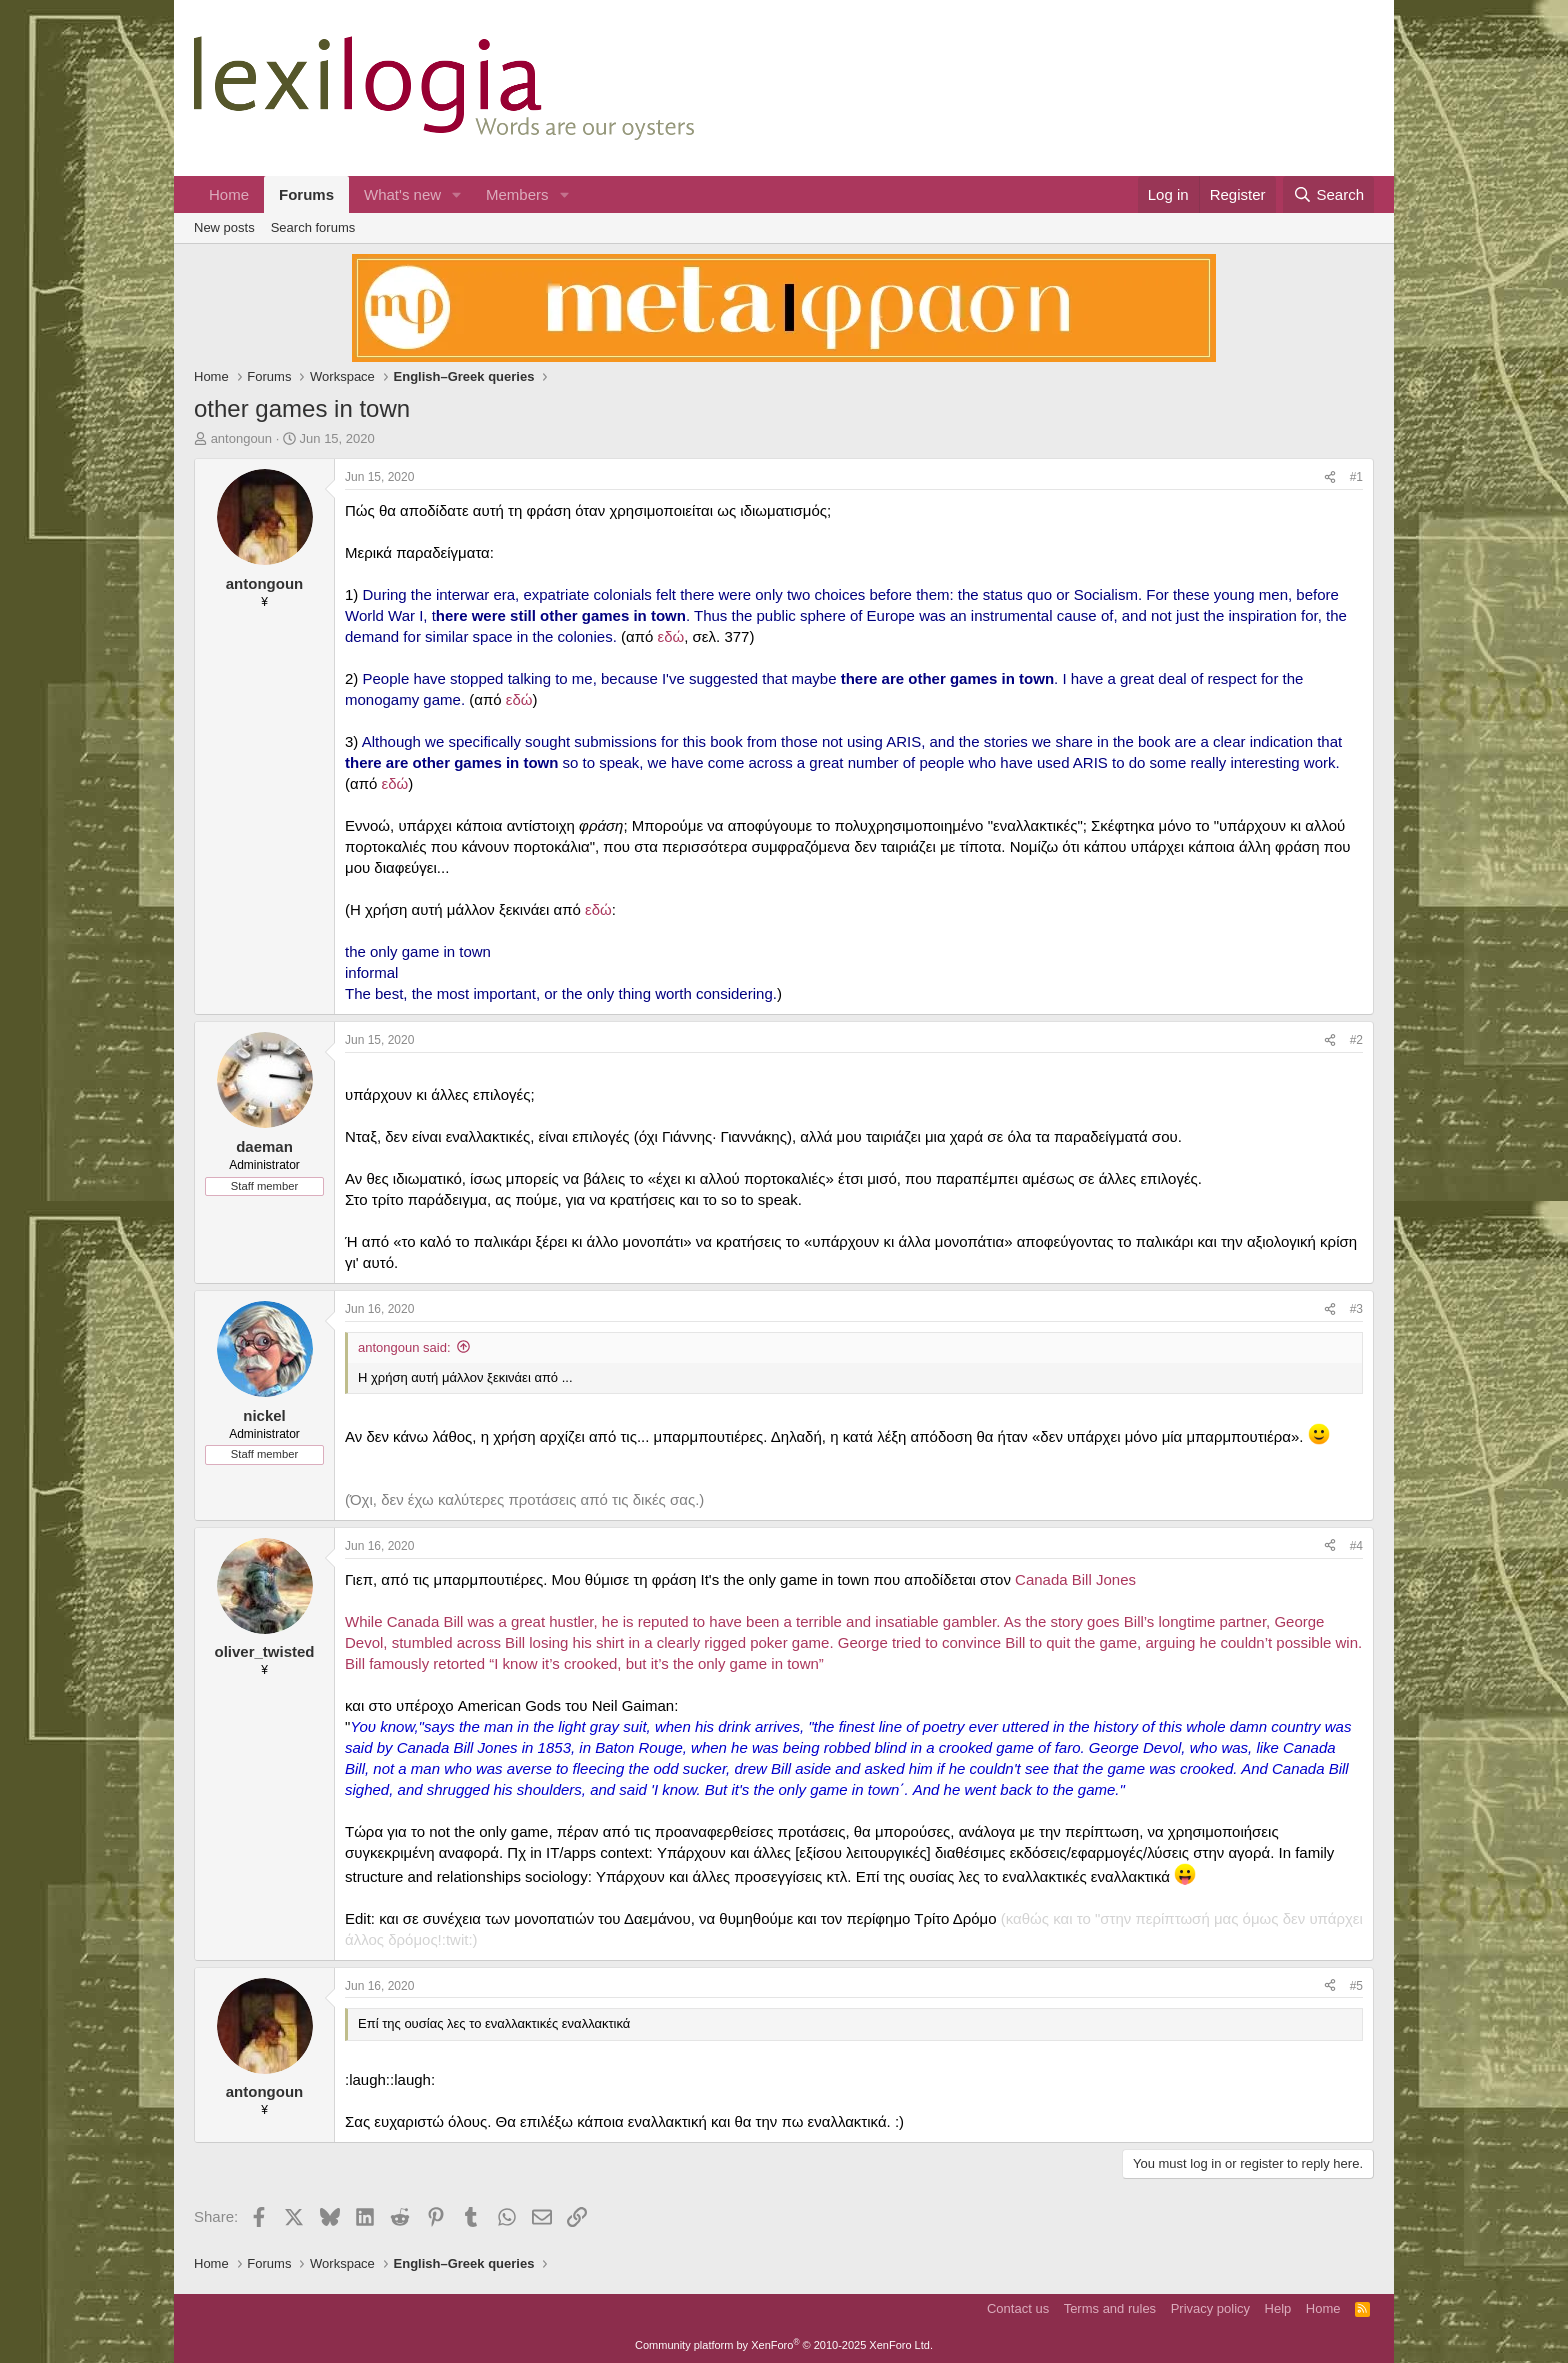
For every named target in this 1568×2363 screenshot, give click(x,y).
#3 (1356, 1309)
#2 (1356, 1040)
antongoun (241, 438)
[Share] (1330, 477)
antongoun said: (404, 1347)
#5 (1356, 1986)
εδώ (671, 636)
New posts (224, 227)
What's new (402, 194)
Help (1278, 2308)
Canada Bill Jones (1075, 1579)
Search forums (313, 227)
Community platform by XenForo (784, 2345)
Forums (306, 194)
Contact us (1018, 2308)
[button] (457, 194)
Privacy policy (1210, 2308)
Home (229, 194)
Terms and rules (1110, 2308)
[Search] (1328, 194)
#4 (1356, 1546)
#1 (1356, 477)
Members (517, 194)
